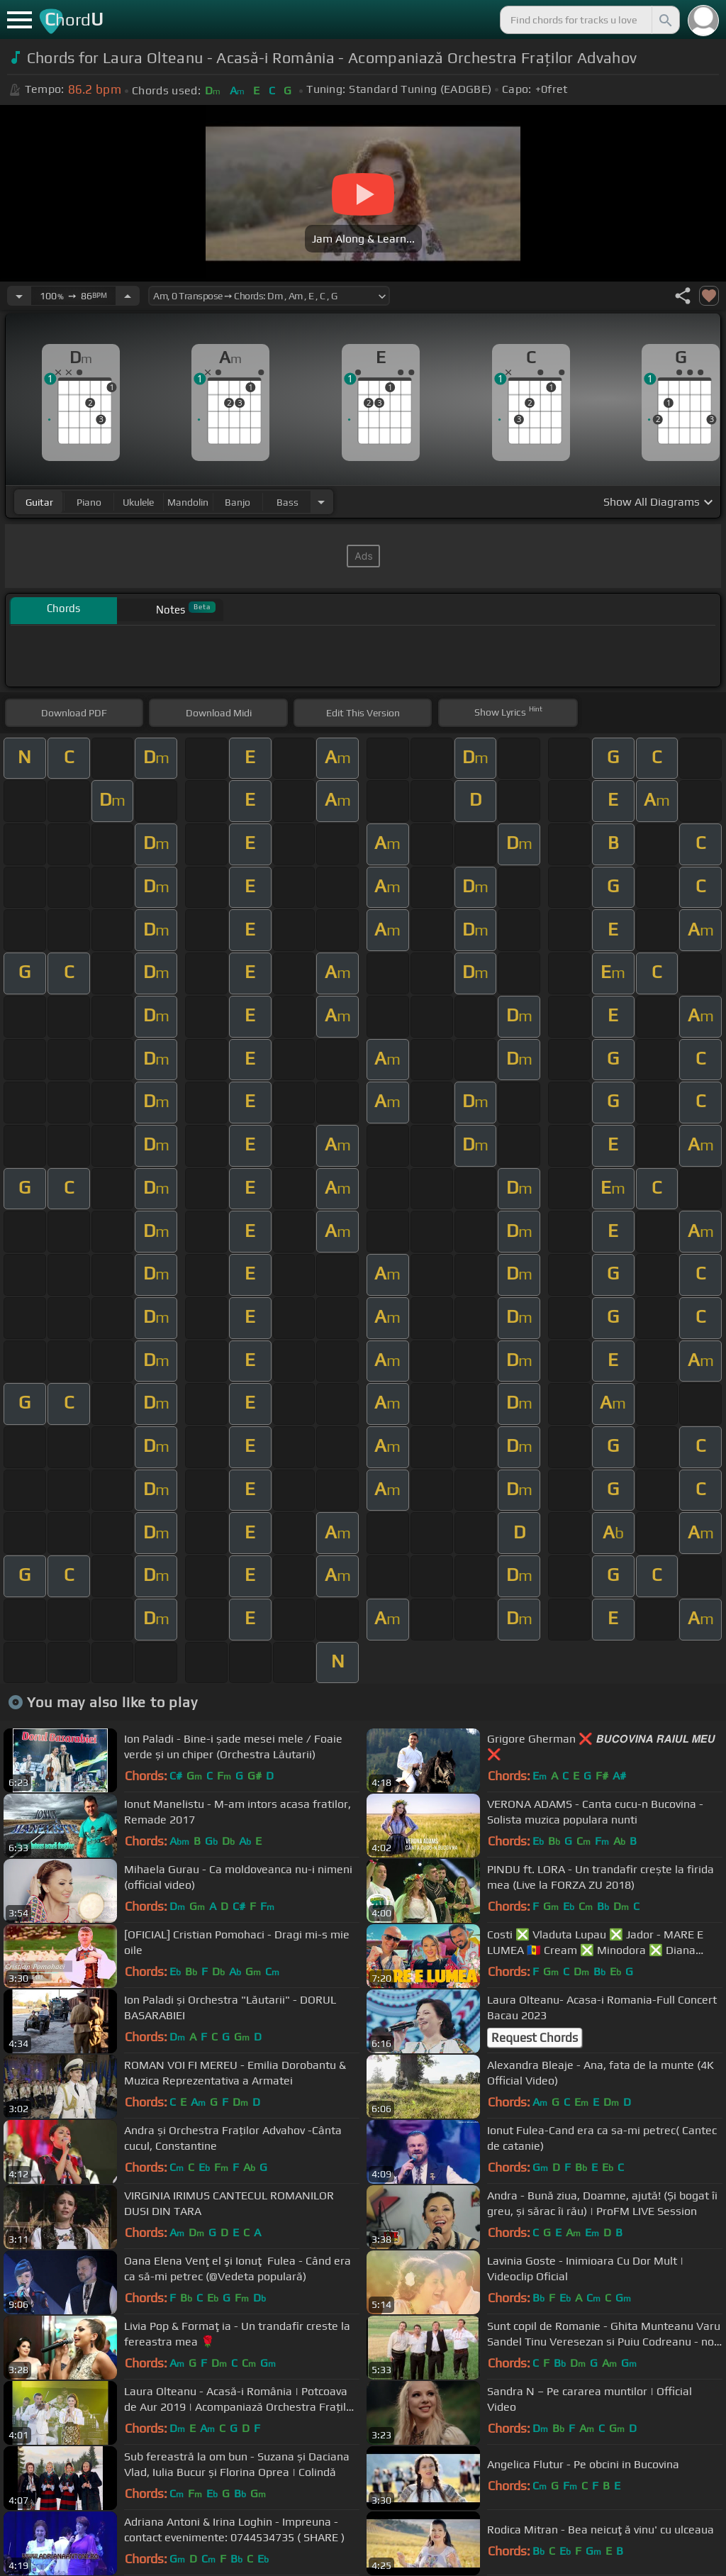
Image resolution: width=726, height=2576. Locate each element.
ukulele (138, 502)
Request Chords (534, 2038)
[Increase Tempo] (128, 296)
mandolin (187, 502)
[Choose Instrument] (321, 502)
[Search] (664, 20)
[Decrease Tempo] (19, 296)
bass (287, 502)
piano (89, 502)
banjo (237, 502)
